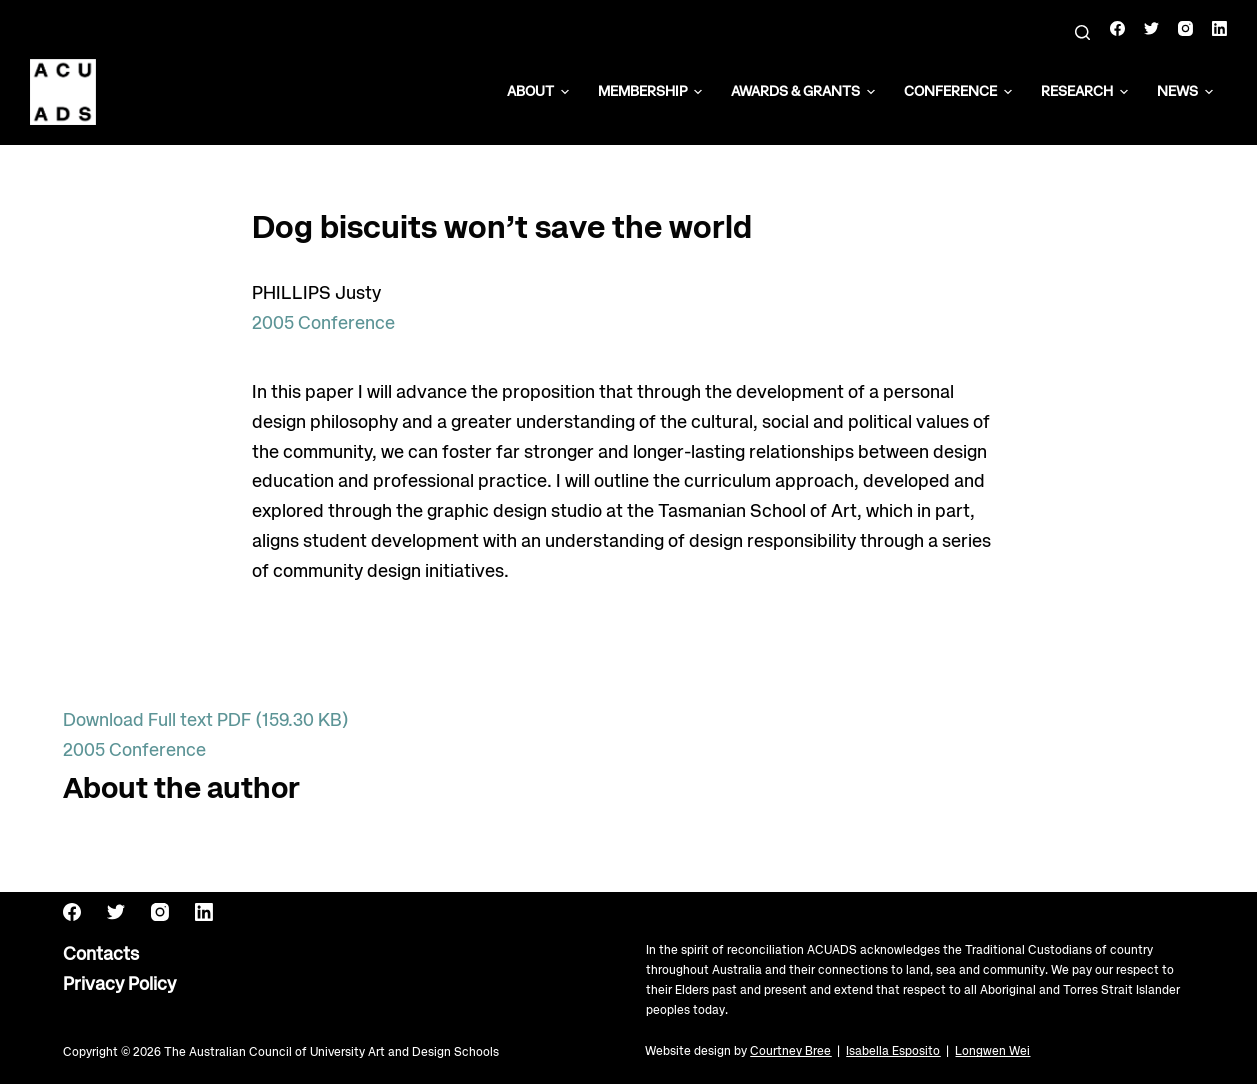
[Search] (1082, 32)
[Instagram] (1185, 28)
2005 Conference (323, 324)
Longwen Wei (992, 1051)
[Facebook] (1117, 28)
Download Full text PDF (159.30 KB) (206, 721)
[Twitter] (1151, 28)
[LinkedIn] (1219, 28)
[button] (565, 92)
